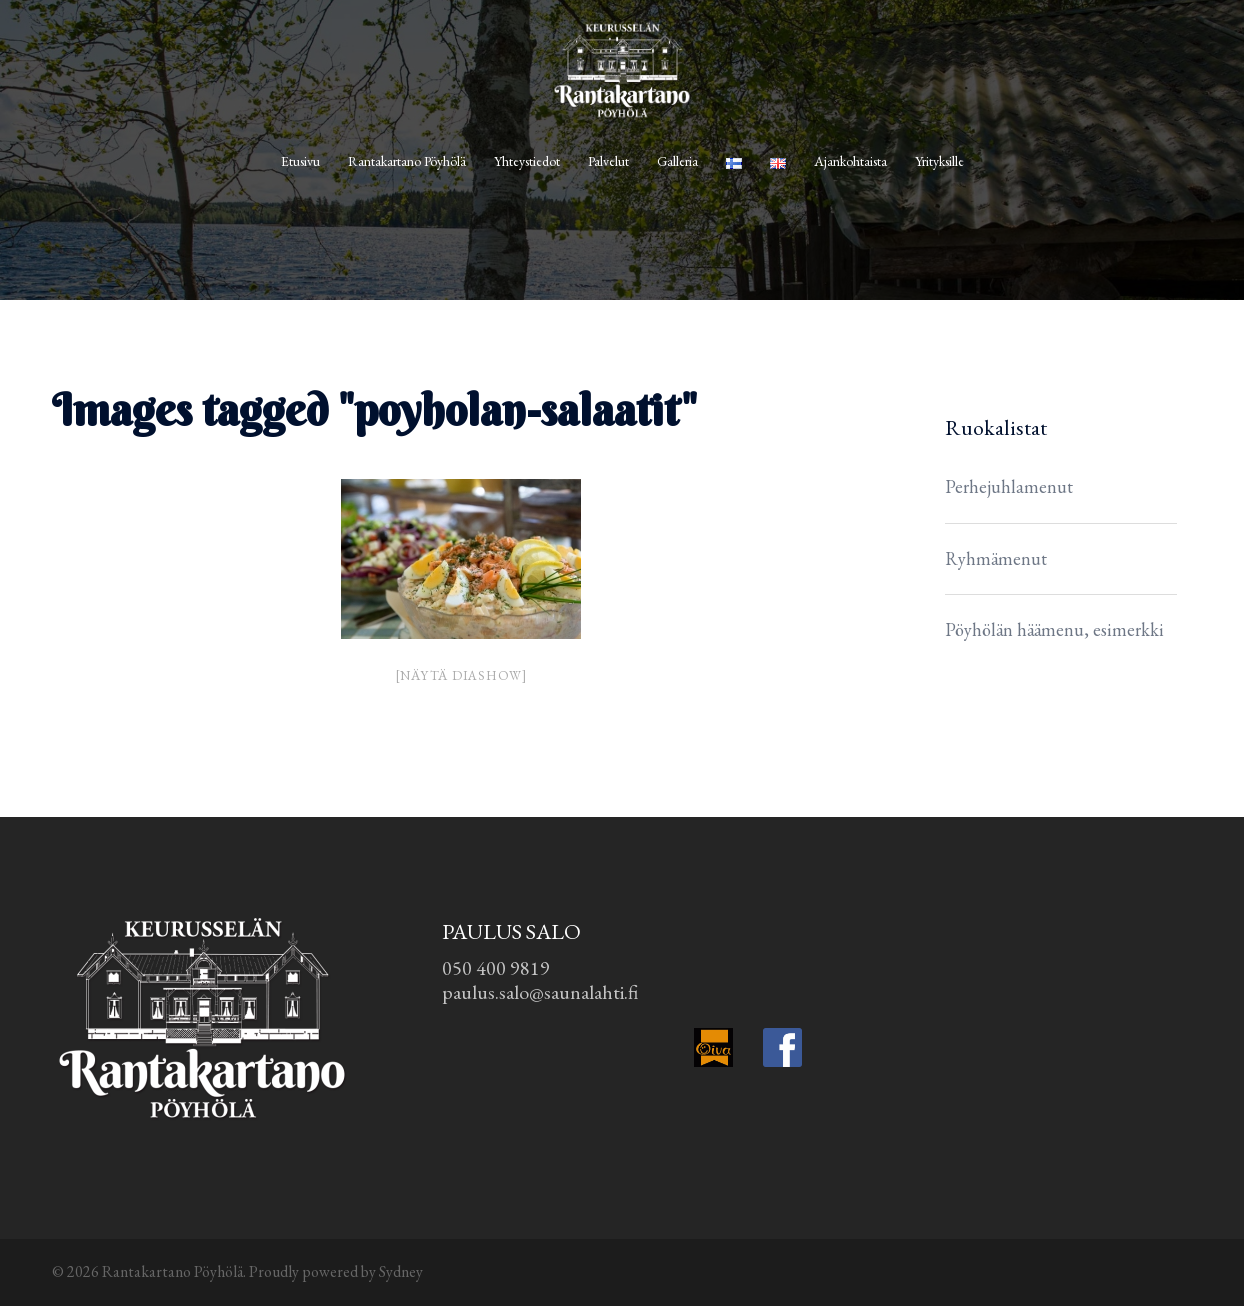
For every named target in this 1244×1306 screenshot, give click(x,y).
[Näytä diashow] (461, 675)
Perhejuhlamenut (1009, 486)
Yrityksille (939, 161)
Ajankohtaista (850, 161)
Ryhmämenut (996, 558)
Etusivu (300, 161)
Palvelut (608, 161)
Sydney (401, 1271)
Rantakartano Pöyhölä (407, 161)
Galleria (677, 161)
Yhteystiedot (527, 161)
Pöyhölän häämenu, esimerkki (1054, 629)
